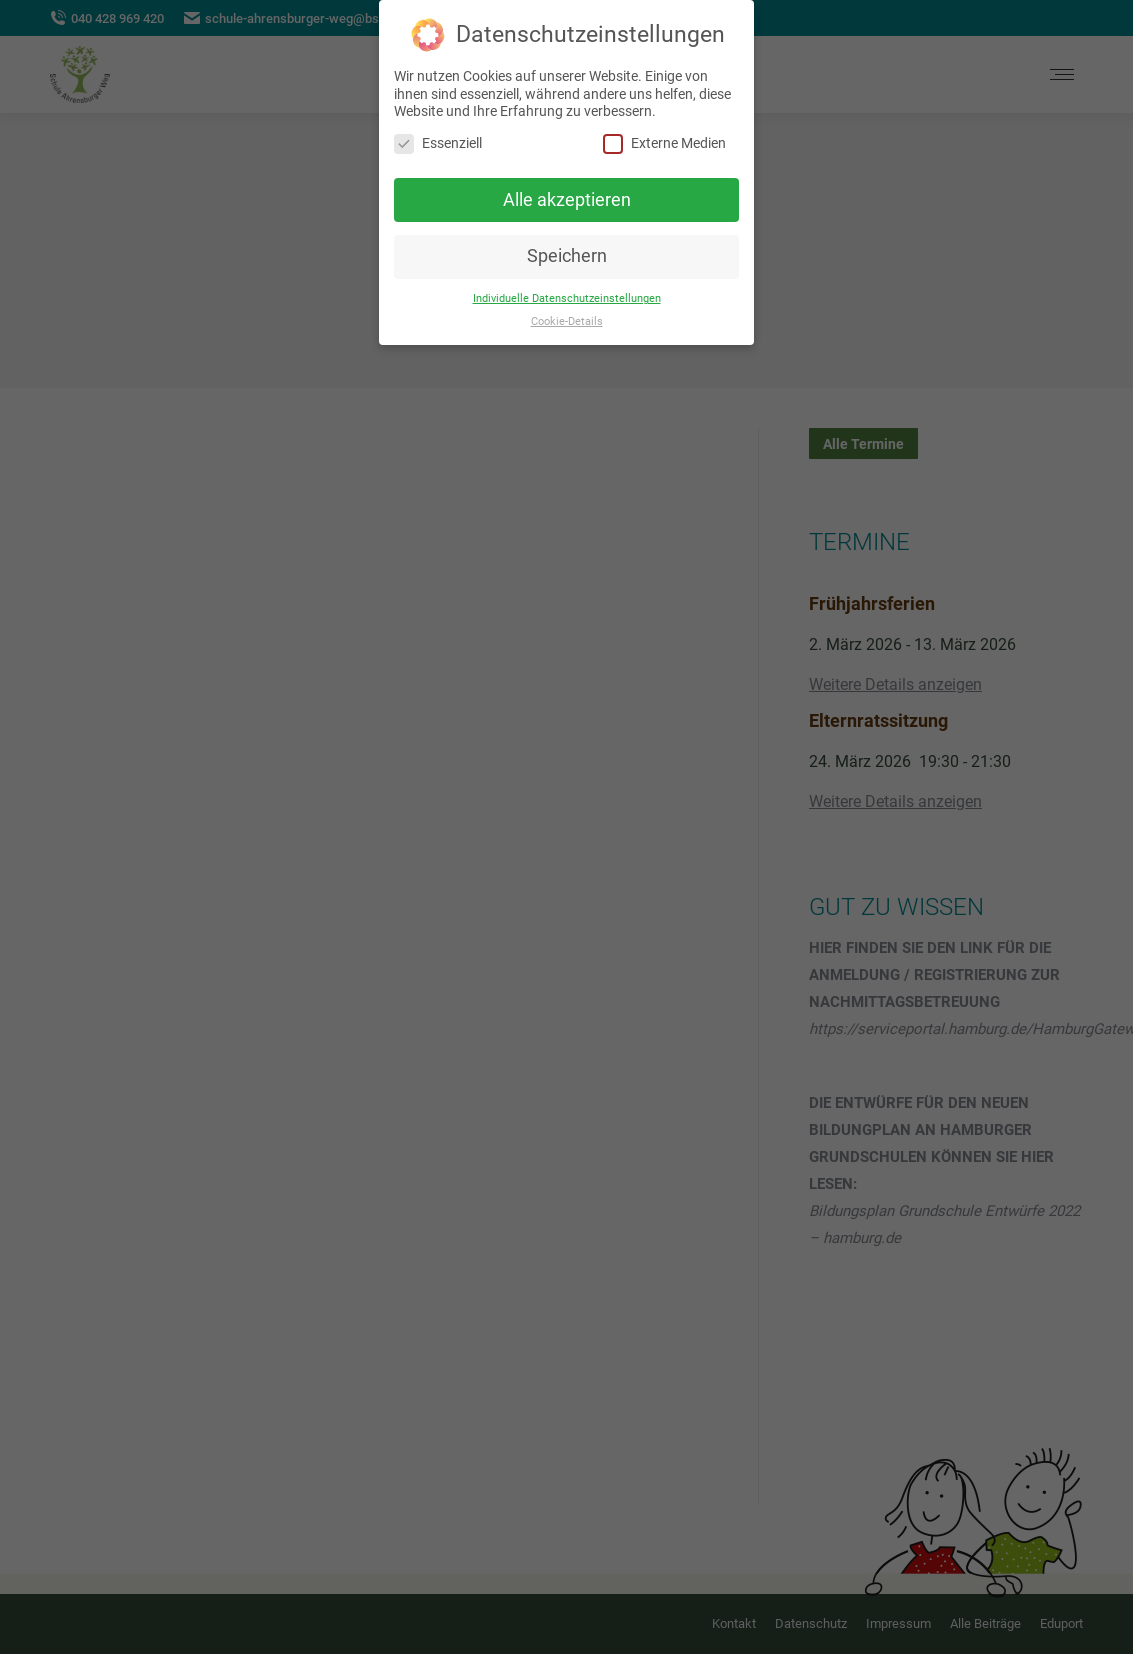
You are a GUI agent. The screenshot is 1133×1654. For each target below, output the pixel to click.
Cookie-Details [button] (567, 321)
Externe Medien (664, 143)
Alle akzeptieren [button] (567, 200)
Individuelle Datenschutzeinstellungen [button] (567, 298)
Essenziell (438, 143)
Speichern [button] (567, 256)
